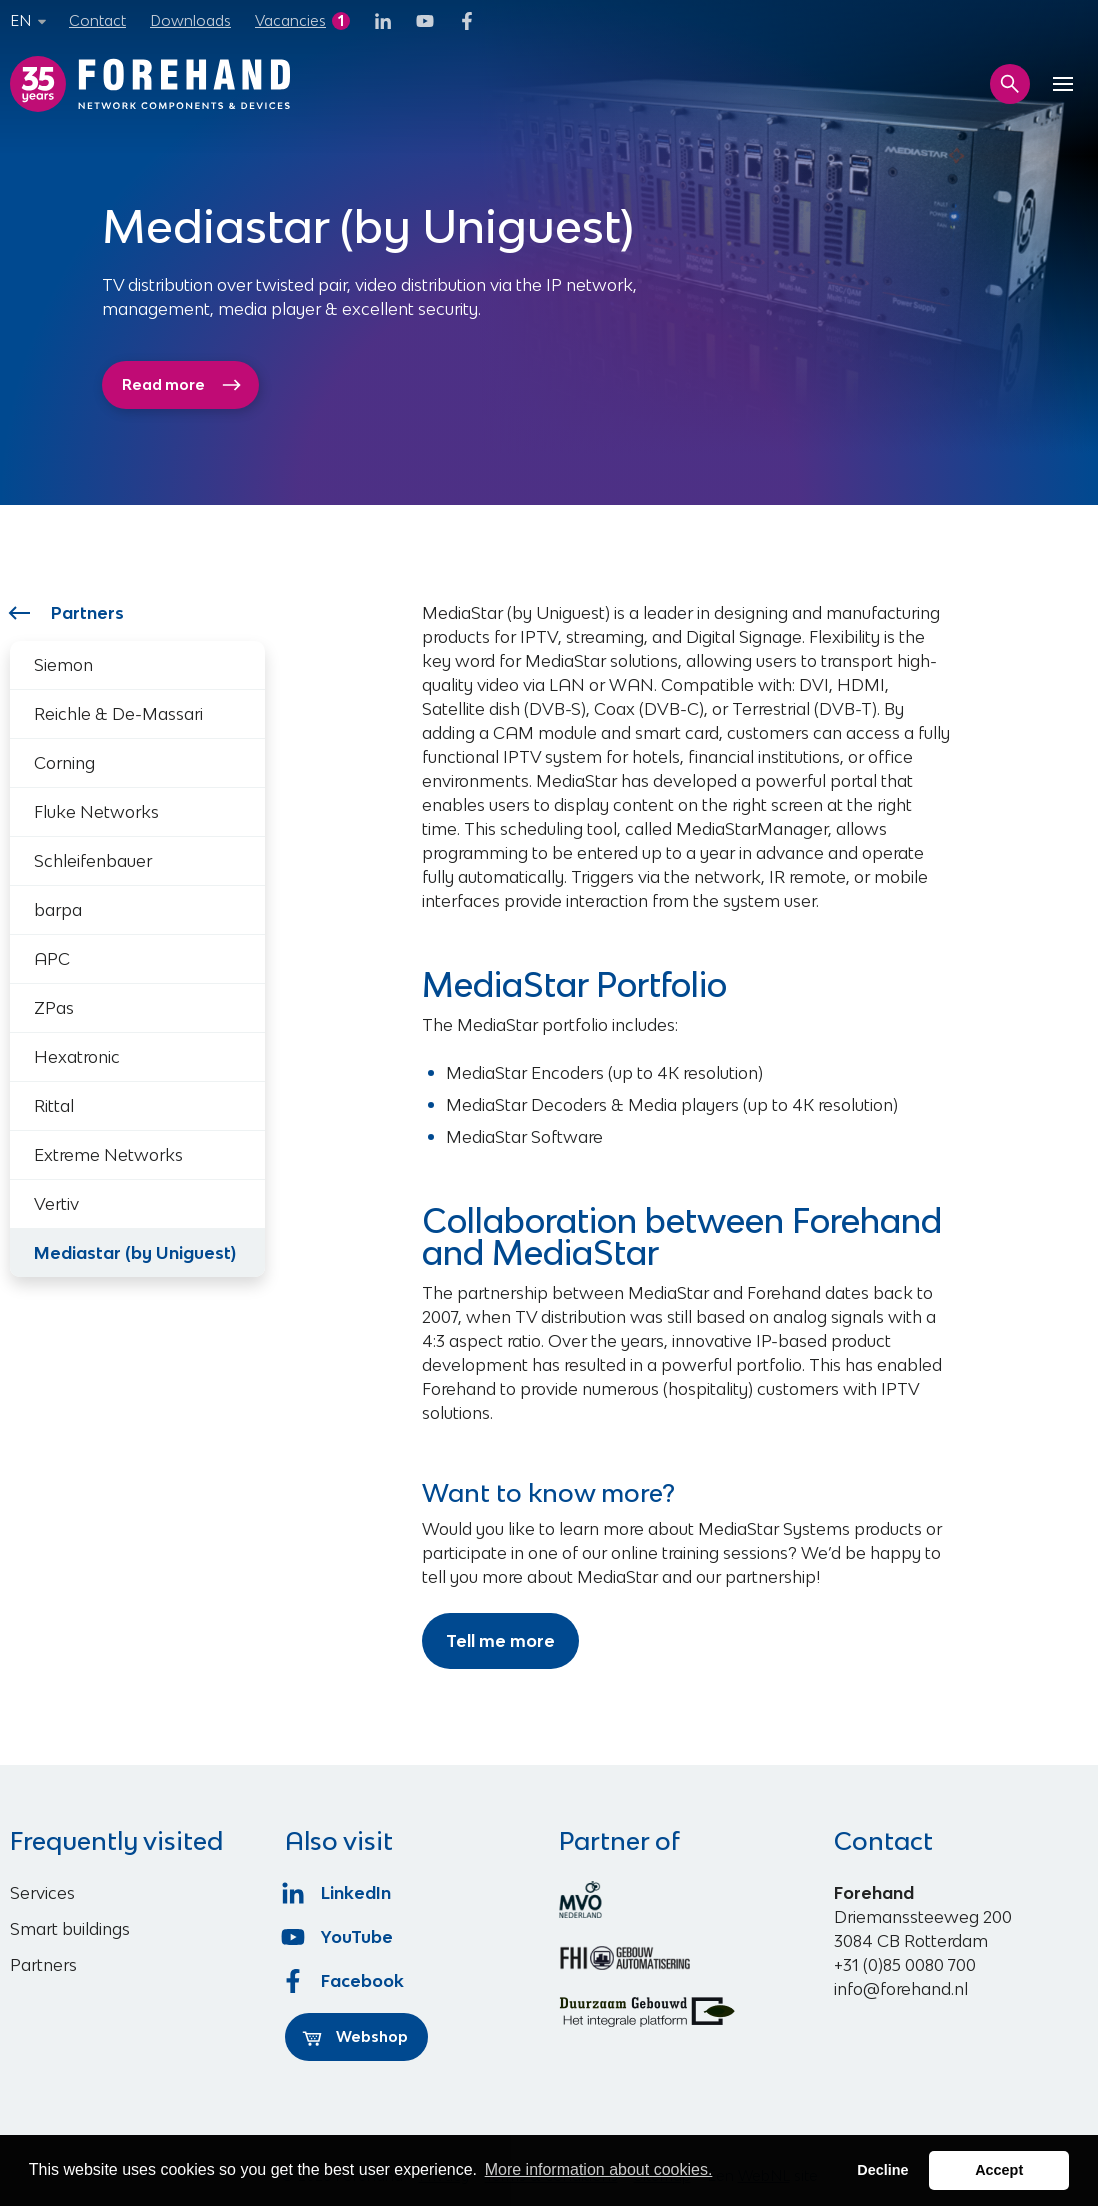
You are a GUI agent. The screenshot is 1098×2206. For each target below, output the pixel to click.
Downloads (190, 20)
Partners (67, 613)
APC (52, 959)
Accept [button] (999, 2170)
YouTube (339, 1937)
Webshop (355, 2037)
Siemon (63, 665)
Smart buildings (70, 1929)
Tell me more (500, 1641)
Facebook (345, 1981)
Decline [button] (882, 2170)
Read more (182, 385)
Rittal (54, 1106)
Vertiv (56, 1204)
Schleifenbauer (93, 861)
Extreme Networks (108, 1155)
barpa (58, 910)
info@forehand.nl (901, 1989)
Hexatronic (77, 1057)
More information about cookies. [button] (599, 2169)
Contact (97, 20)
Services (42, 1893)
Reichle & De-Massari (118, 714)
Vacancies (290, 20)
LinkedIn (338, 1893)
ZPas (54, 1008)
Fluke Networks (96, 812)
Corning (64, 763)
